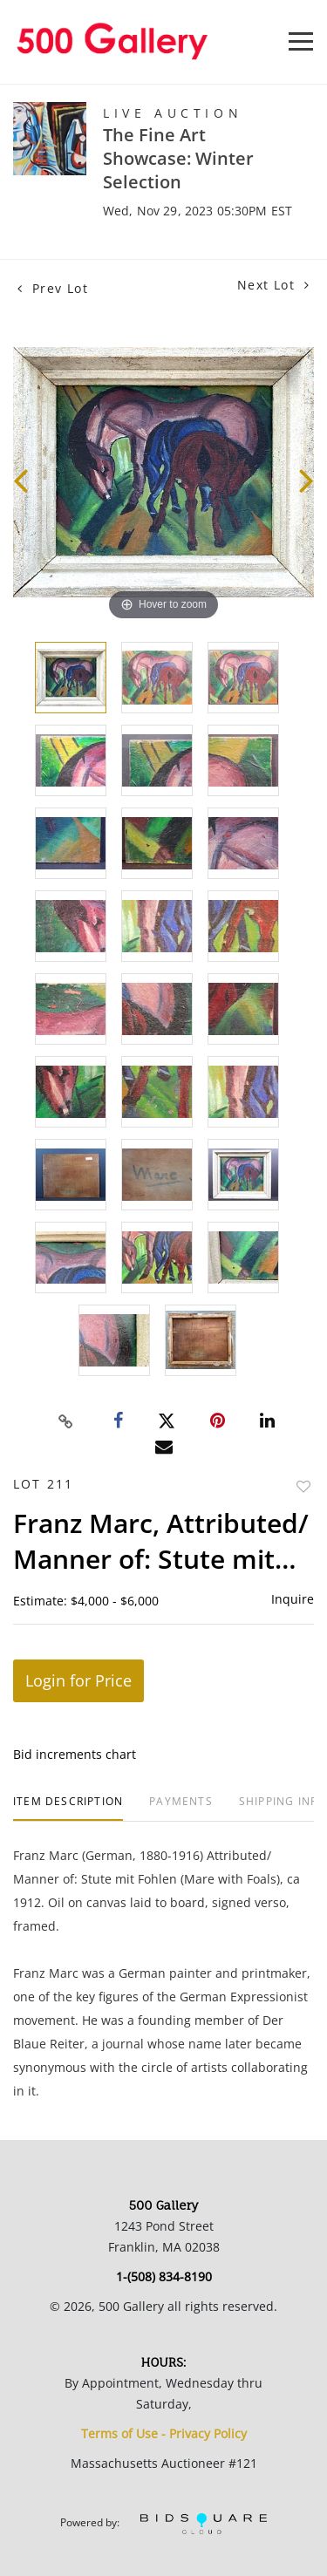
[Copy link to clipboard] (65, 1421)
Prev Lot (52, 288)
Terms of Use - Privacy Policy (164, 2433)
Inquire (292, 1599)
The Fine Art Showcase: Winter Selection (178, 158)
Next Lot (273, 284)
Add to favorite (303, 1486)
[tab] (68, 1808)
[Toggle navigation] (301, 41)
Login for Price (78, 1680)
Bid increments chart (74, 1754)
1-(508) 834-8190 (164, 2276)
